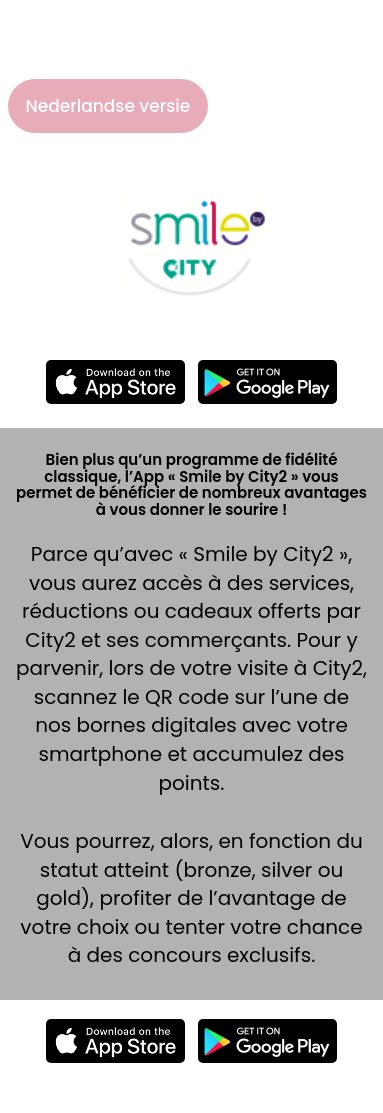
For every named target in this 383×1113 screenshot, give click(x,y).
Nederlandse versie (108, 106)
